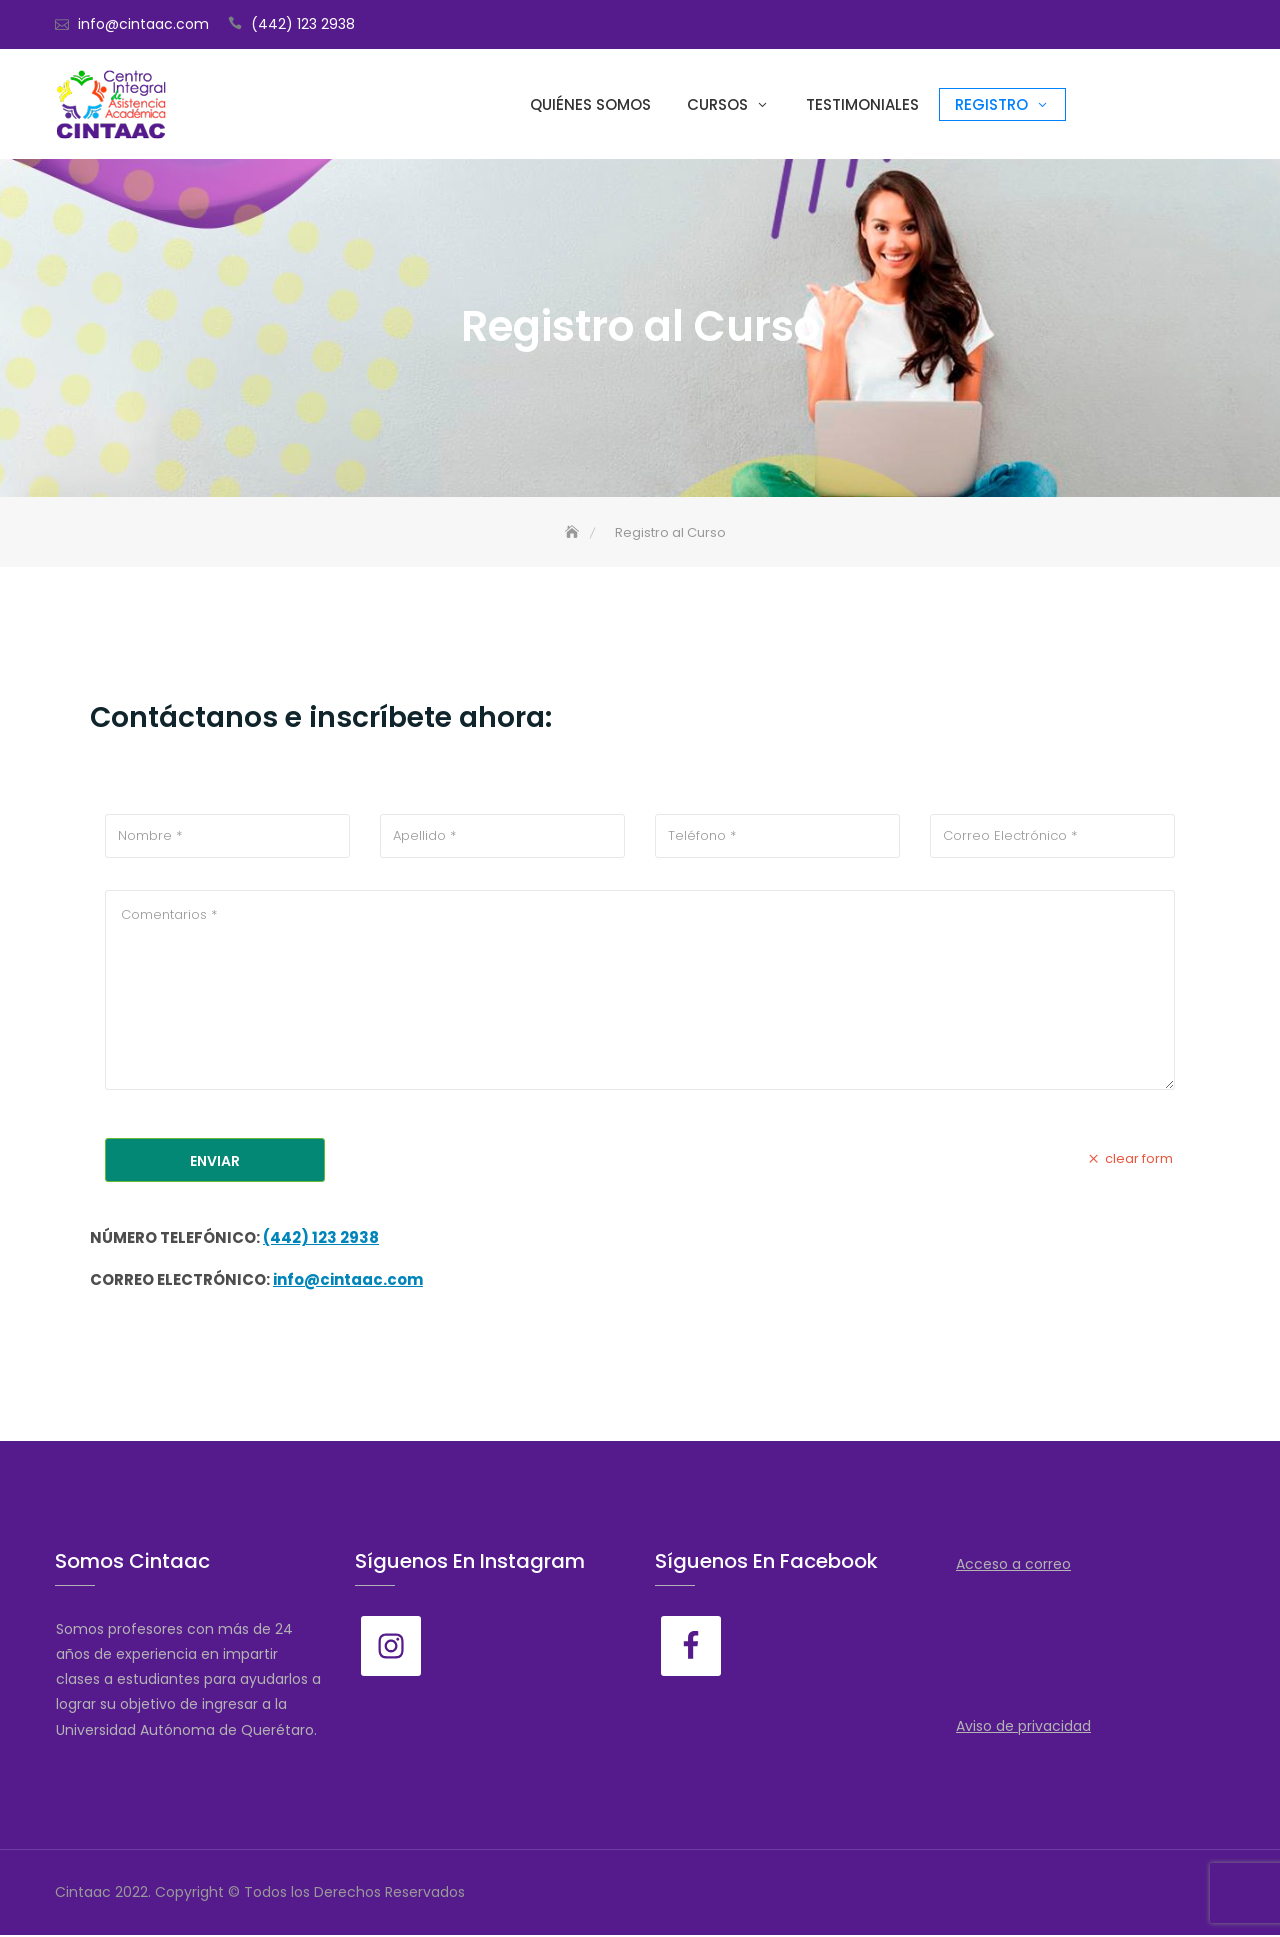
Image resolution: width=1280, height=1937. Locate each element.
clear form (1128, 1161)
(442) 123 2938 (303, 24)
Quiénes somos (590, 104)
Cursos (717, 104)
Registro (991, 104)
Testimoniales (862, 104)
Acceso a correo (1013, 1566)
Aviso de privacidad (1023, 1728)
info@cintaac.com (143, 24)
